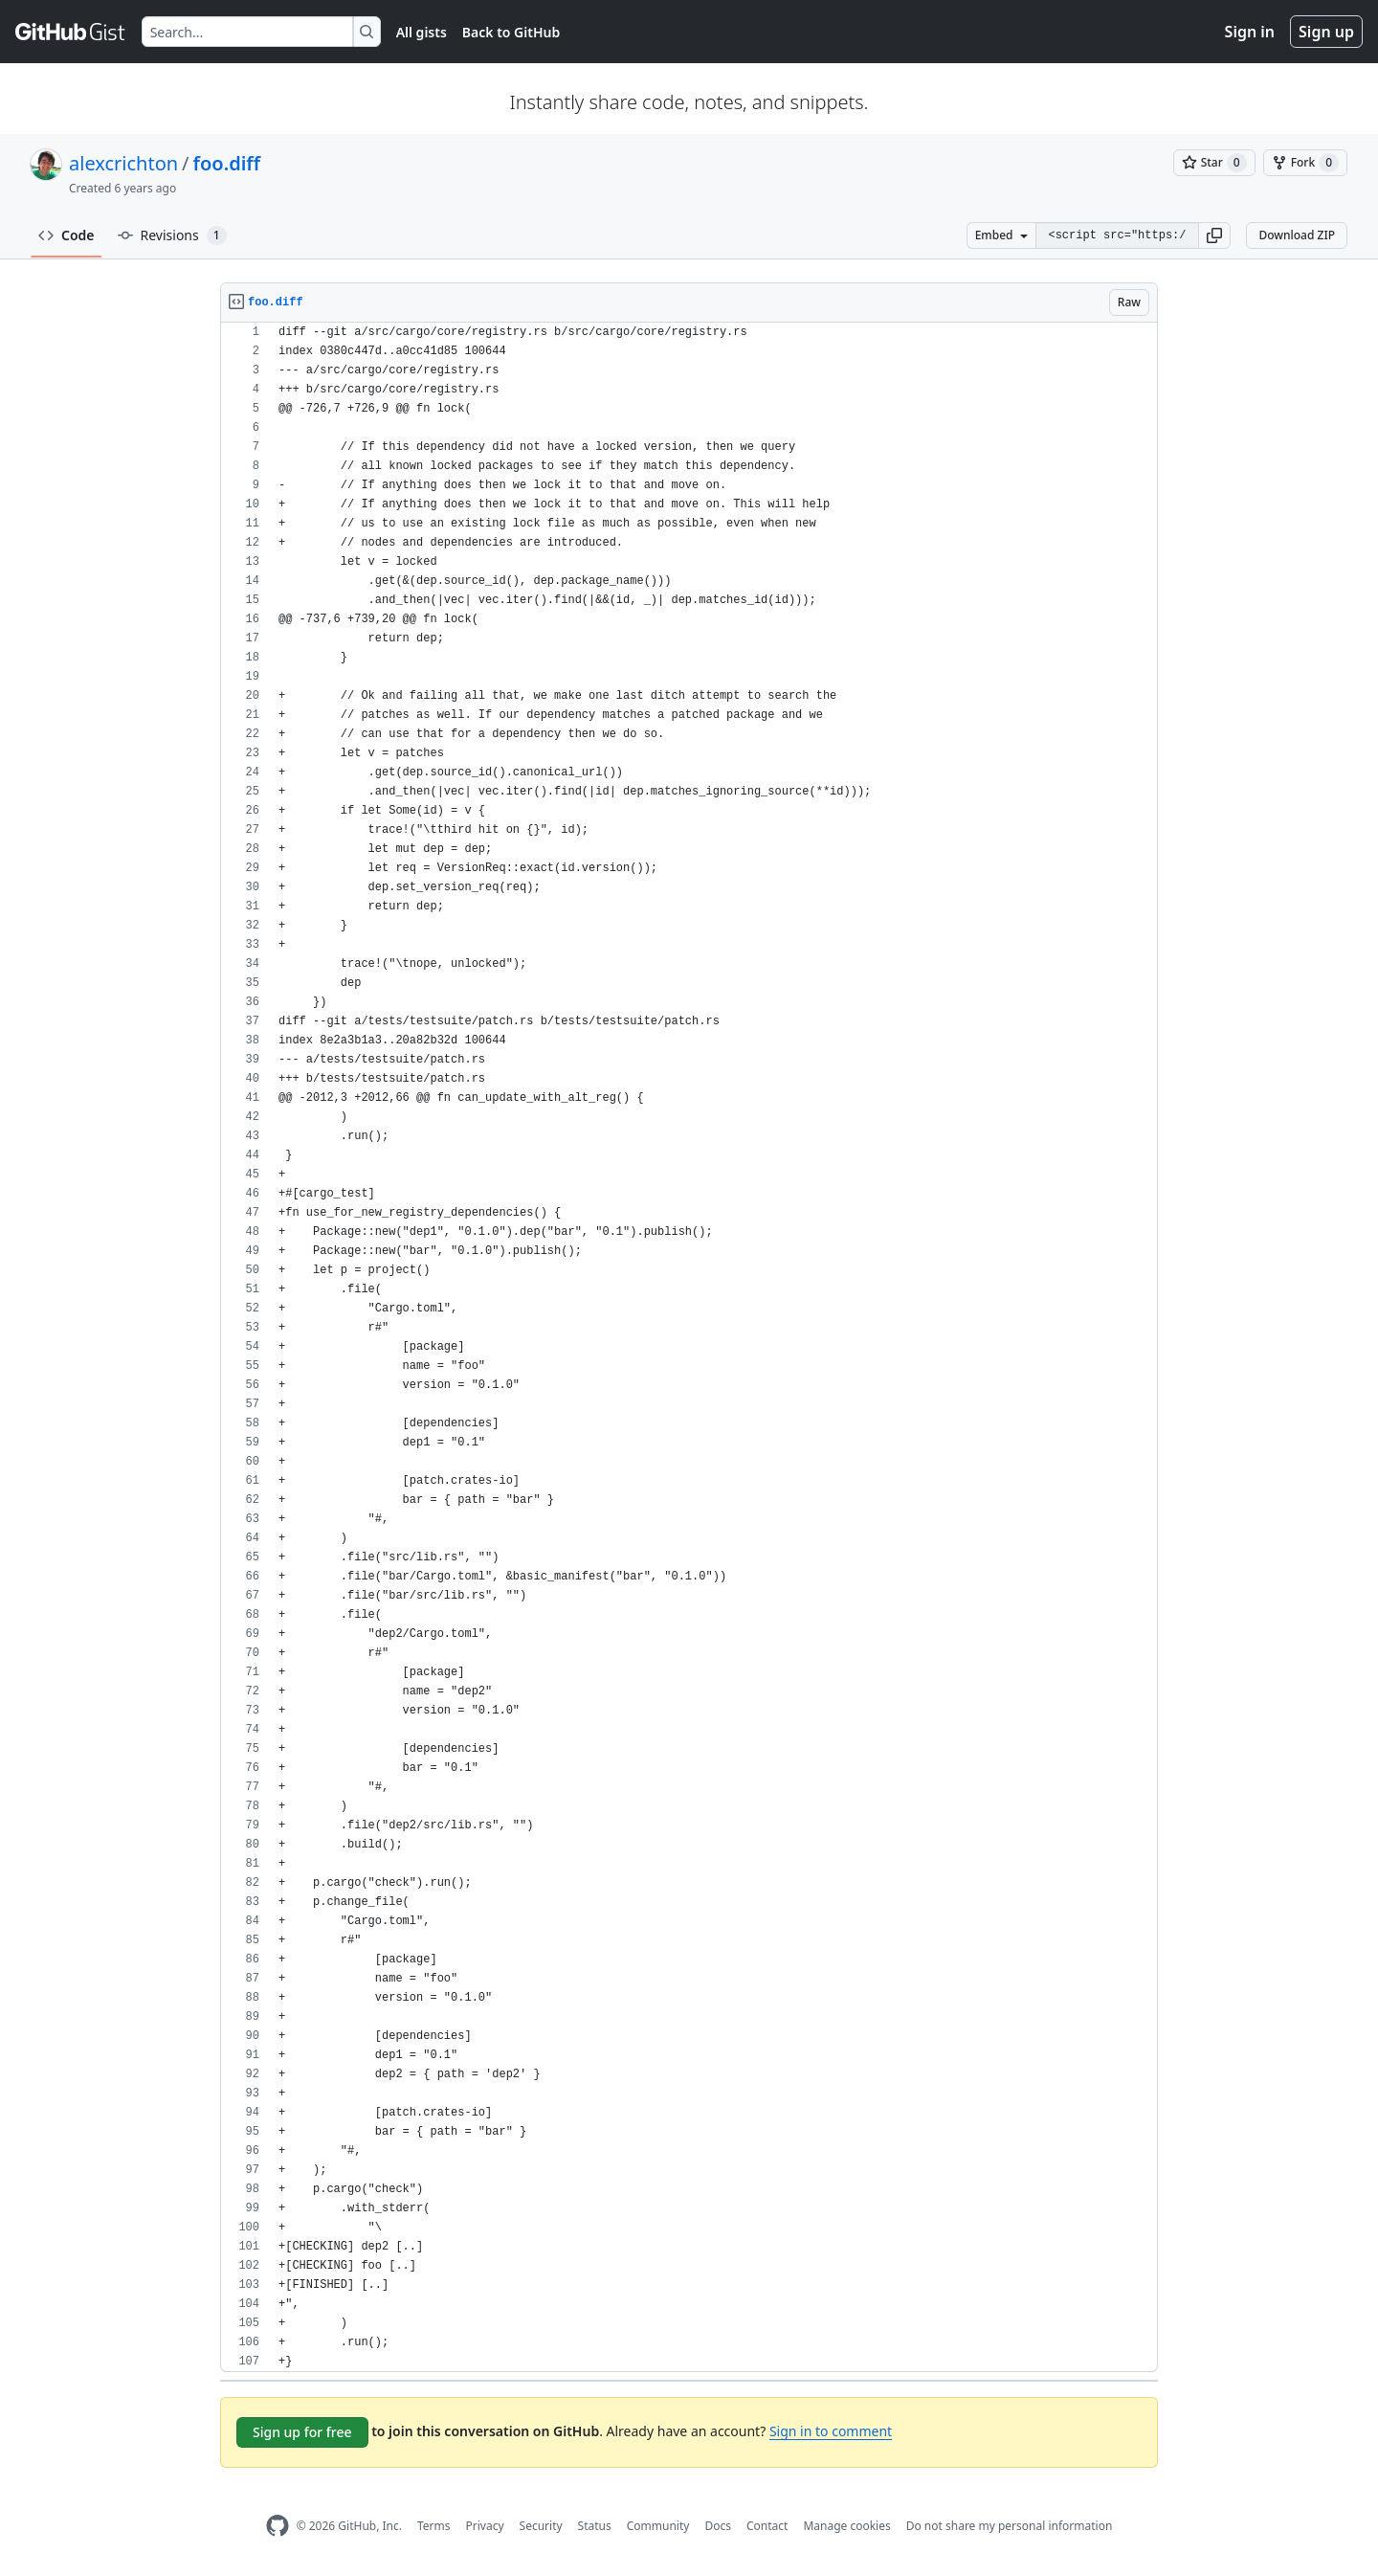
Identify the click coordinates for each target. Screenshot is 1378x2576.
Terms (434, 2526)
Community (658, 2526)
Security (541, 2526)
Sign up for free (302, 2432)
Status (594, 2526)
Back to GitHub (511, 32)
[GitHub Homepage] (277, 2526)
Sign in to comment (830, 2431)
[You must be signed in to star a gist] (1214, 162)
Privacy (485, 2526)
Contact (767, 2526)
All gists (421, 32)
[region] (689, 1347)
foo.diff (227, 163)
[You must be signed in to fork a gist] (1305, 162)
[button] (1214, 235)
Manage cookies (846, 2526)
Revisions (172, 235)
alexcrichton (123, 163)
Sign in (1250, 31)
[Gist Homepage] (70, 31)
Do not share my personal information (1009, 2526)
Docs (717, 2526)
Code (66, 235)
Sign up (1326, 31)
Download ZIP (1296, 235)
